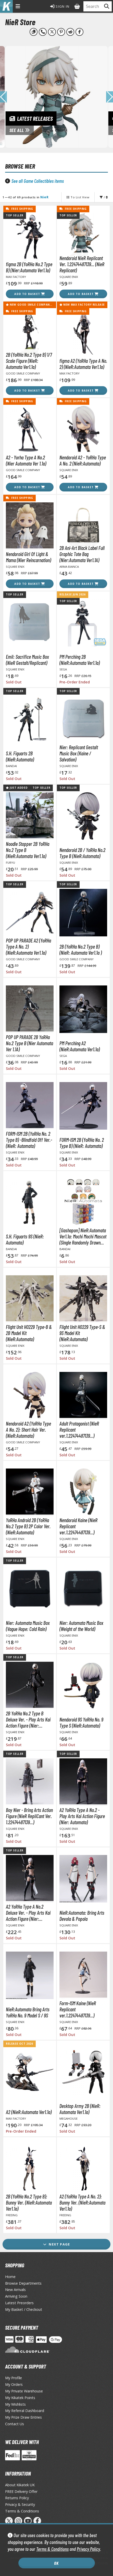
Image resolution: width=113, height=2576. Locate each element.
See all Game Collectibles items (37, 181)
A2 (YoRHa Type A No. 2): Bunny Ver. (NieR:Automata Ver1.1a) (82, 2202)
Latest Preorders (19, 2302)
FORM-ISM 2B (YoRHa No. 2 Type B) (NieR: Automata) (81, 1143)
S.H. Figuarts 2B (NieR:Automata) (20, 756)
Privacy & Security (20, 2504)
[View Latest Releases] (57, 96)
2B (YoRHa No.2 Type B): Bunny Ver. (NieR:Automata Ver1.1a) (29, 2202)
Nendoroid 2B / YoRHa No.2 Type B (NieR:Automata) (82, 853)
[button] (109, 96)
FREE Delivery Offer (21, 2491)
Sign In (60, 6)
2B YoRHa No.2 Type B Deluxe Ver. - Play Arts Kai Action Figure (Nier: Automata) (28, 1719)
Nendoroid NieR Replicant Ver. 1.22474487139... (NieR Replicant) (81, 264)
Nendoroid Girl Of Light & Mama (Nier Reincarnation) (28, 557)
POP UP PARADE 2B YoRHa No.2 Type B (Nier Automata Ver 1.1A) (29, 1043)
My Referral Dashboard (24, 2410)
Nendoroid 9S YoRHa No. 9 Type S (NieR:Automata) (81, 1722)
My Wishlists (15, 2404)
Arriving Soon (16, 2296)
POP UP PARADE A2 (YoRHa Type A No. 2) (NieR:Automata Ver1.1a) (28, 946)
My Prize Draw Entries (23, 2417)
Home (10, 2276)
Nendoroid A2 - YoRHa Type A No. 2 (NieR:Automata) (82, 460)
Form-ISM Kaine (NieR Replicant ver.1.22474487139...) (77, 2009)
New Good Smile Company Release (35, 304)
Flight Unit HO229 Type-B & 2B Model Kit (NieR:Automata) (29, 1333)
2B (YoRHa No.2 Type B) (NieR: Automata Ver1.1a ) (80, 949)
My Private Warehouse (24, 2391)
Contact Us (14, 2423)
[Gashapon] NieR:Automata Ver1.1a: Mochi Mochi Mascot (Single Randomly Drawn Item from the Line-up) (82, 1236)
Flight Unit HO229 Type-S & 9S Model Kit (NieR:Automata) (82, 1333)
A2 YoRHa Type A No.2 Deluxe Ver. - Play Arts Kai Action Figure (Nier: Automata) (28, 1913)
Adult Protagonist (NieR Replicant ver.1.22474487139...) (79, 1429)
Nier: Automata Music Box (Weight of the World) (81, 1626)
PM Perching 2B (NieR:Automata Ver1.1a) (79, 660)
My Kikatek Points (20, 2397)
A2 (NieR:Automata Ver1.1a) (29, 2112)
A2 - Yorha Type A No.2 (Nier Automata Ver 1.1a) (26, 460)
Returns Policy (17, 2497)
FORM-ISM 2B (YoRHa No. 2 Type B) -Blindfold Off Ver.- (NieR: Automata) (29, 1140)
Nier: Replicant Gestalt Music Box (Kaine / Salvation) (78, 753)
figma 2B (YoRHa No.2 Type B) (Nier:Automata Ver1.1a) (29, 267)
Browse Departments (23, 2283)
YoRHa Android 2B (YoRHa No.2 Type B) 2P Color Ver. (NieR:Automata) (28, 1526)
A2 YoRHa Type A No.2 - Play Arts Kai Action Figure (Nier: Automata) (82, 1816)
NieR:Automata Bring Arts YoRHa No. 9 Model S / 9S (27, 2012)
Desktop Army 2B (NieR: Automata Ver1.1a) (80, 2109)
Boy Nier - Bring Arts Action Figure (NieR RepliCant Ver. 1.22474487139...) (29, 1816)
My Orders (14, 2384)
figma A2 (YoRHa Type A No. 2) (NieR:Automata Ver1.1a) (83, 364)
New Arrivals (15, 2289)
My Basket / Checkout (23, 2309)
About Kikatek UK (20, 2484)
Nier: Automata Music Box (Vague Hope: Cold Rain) (28, 1626)
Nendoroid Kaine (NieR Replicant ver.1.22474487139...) (78, 1526)
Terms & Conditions (52, 2549)
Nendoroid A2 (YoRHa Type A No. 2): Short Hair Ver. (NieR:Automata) (28, 1429)
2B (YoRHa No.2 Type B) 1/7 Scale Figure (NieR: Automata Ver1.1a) (29, 361)
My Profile (13, 2377)
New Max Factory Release (82, 304)
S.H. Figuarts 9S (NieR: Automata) (25, 1239)
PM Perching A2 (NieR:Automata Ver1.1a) (79, 1046)
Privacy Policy (88, 2549)
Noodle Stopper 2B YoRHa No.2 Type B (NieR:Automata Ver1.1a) (27, 850)
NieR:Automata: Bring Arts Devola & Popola (81, 1916)
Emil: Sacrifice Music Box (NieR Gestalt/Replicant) (27, 660)
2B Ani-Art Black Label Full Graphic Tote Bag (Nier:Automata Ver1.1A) (82, 554)
